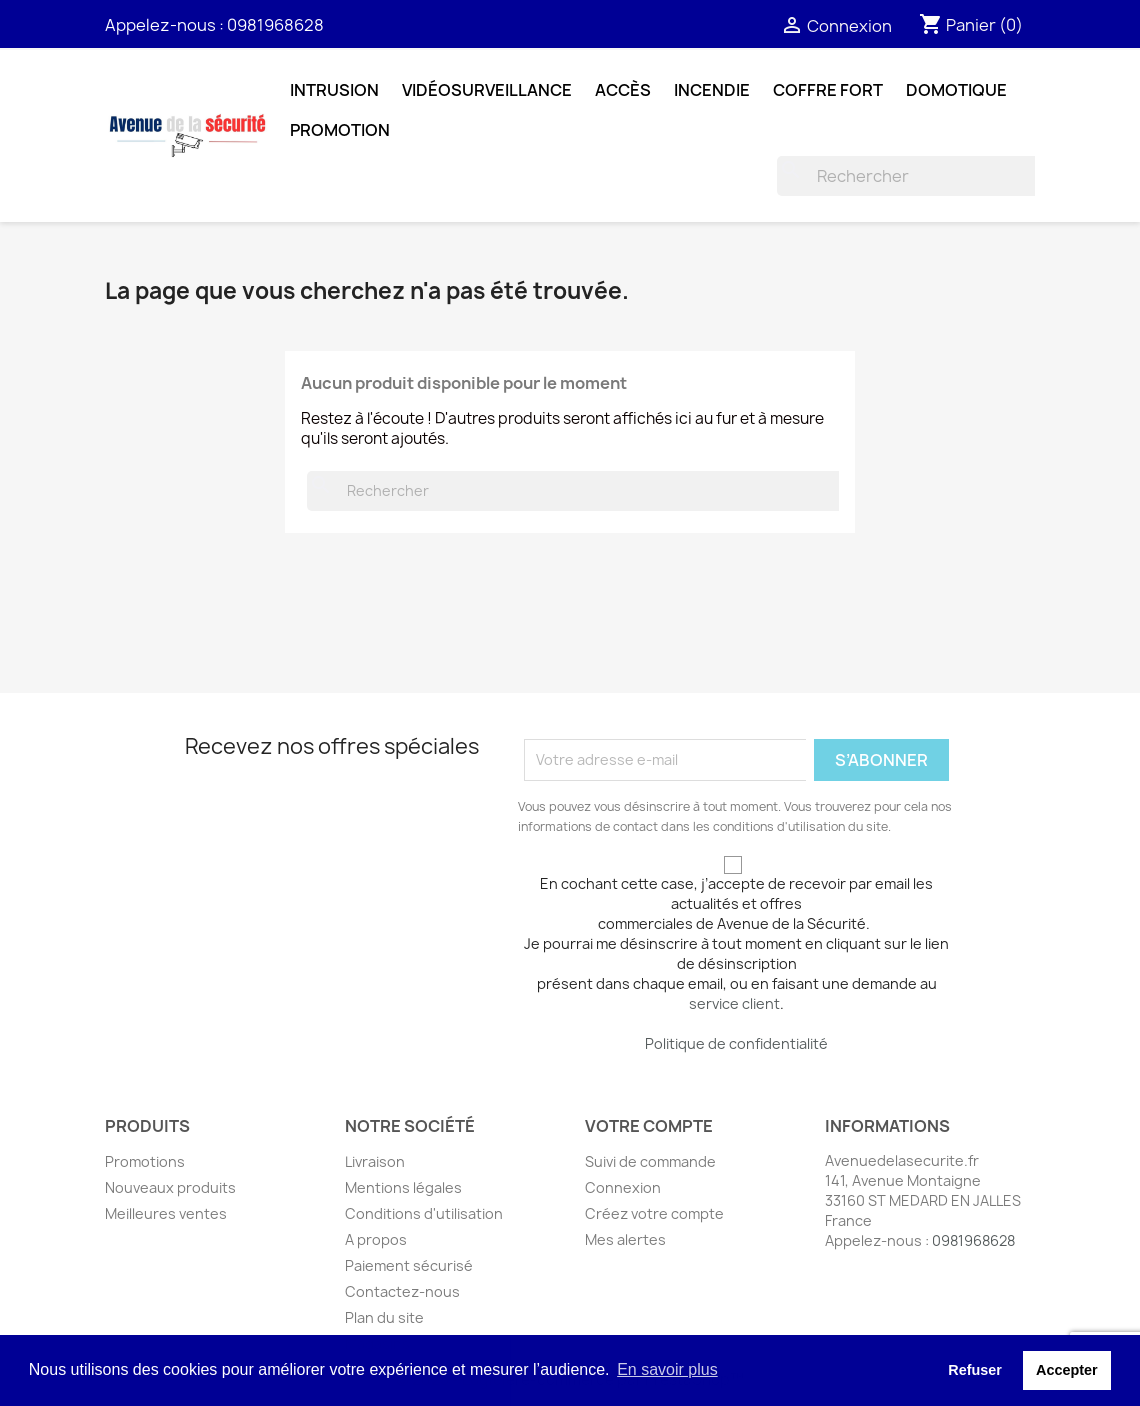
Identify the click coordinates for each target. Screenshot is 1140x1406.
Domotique (956, 90)
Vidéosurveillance (487, 90)
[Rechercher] (909, 176)
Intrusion (334, 90)
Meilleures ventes (166, 1213)
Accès (623, 90)
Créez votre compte (654, 1213)
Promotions (145, 1161)
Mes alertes (625, 1239)
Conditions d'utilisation (424, 1213)
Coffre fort (828, 90)
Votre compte (649, 1126)
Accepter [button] (1067, 1370)
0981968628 (275, 25)
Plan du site (384, 1317)
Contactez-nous (402, 1291)
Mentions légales (403, 1187)
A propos (376, 1239)
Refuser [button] (975, 1370)
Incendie (712, 90)
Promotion (340, 130)
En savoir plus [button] (667, 1369)
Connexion (623, 1187)
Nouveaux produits (170, 1187)
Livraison (375, 1161)
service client (734, 1003)
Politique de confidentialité (736, 1043)
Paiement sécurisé (409, 1265)
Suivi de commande (650, 1161)
